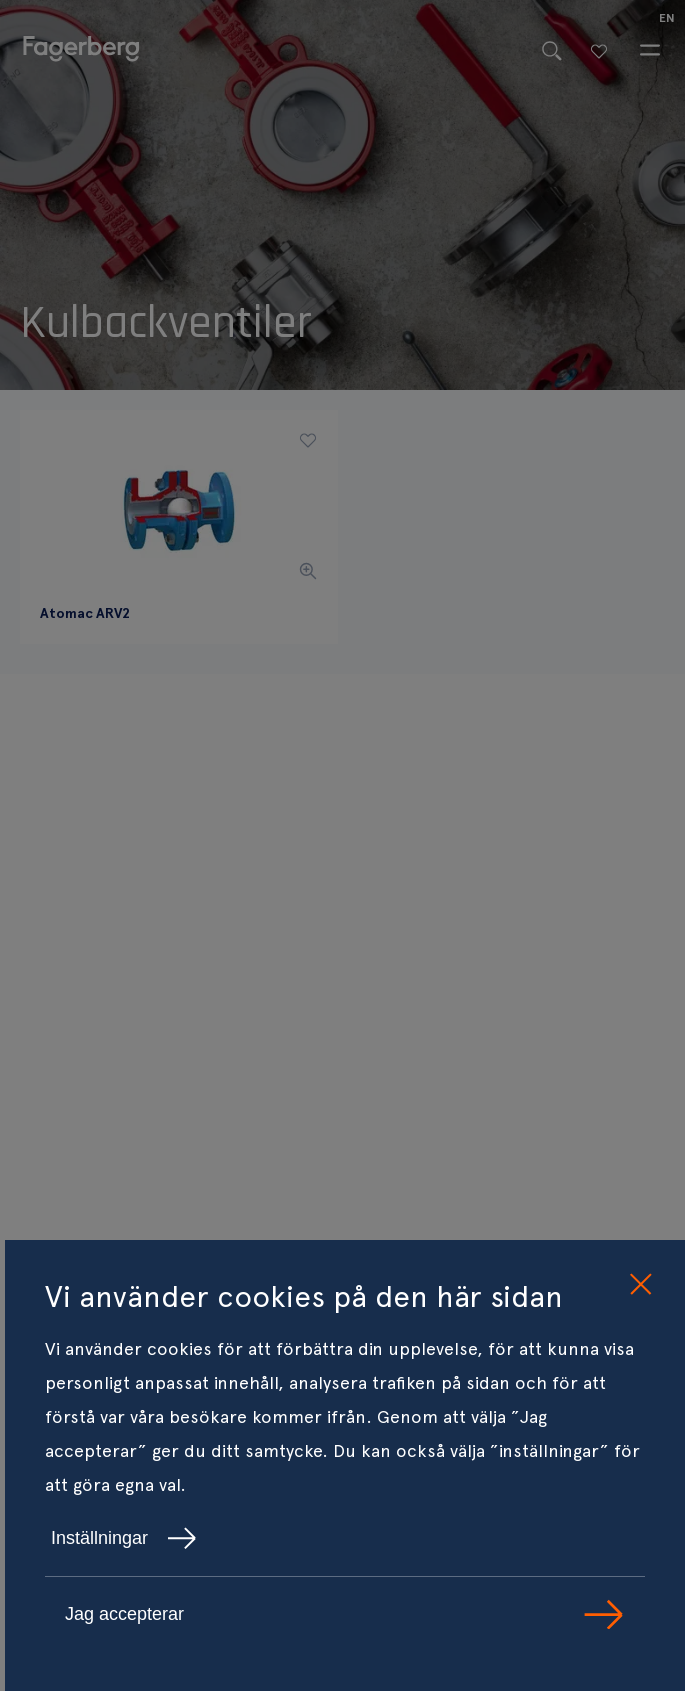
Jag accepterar (345, 1614)
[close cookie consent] (640, 1285)
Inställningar (124, 1538)
